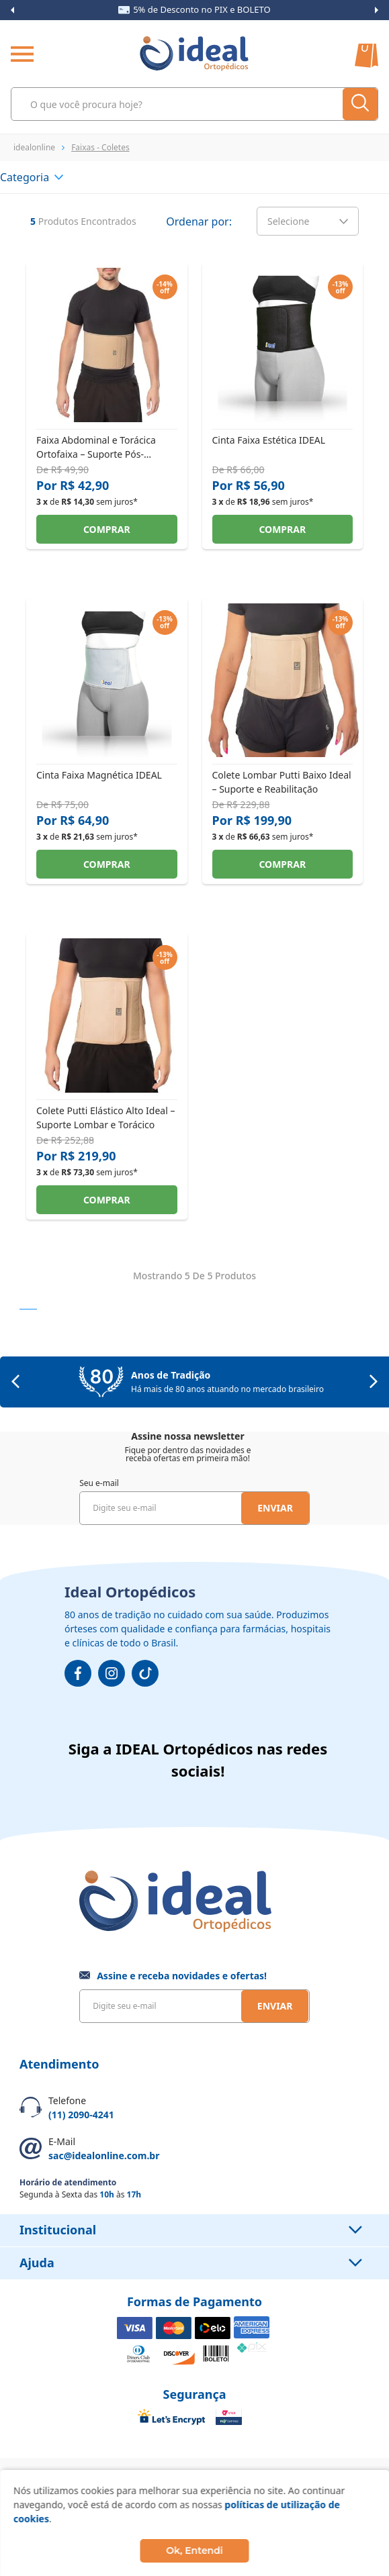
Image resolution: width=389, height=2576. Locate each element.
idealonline (34, 147)
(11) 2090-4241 (81, 2114)
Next (376, 10)
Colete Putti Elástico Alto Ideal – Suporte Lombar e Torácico (105, 1117)
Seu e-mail (99, 1483)
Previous (12, 10)
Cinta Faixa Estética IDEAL (269, 440)
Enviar (275, 1507)
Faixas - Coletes (100, 147)
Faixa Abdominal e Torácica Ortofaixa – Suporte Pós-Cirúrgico (96, 447)
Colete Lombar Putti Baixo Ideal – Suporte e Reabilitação (281, 782)
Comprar (106, 529)
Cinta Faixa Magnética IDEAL (99, 775)
